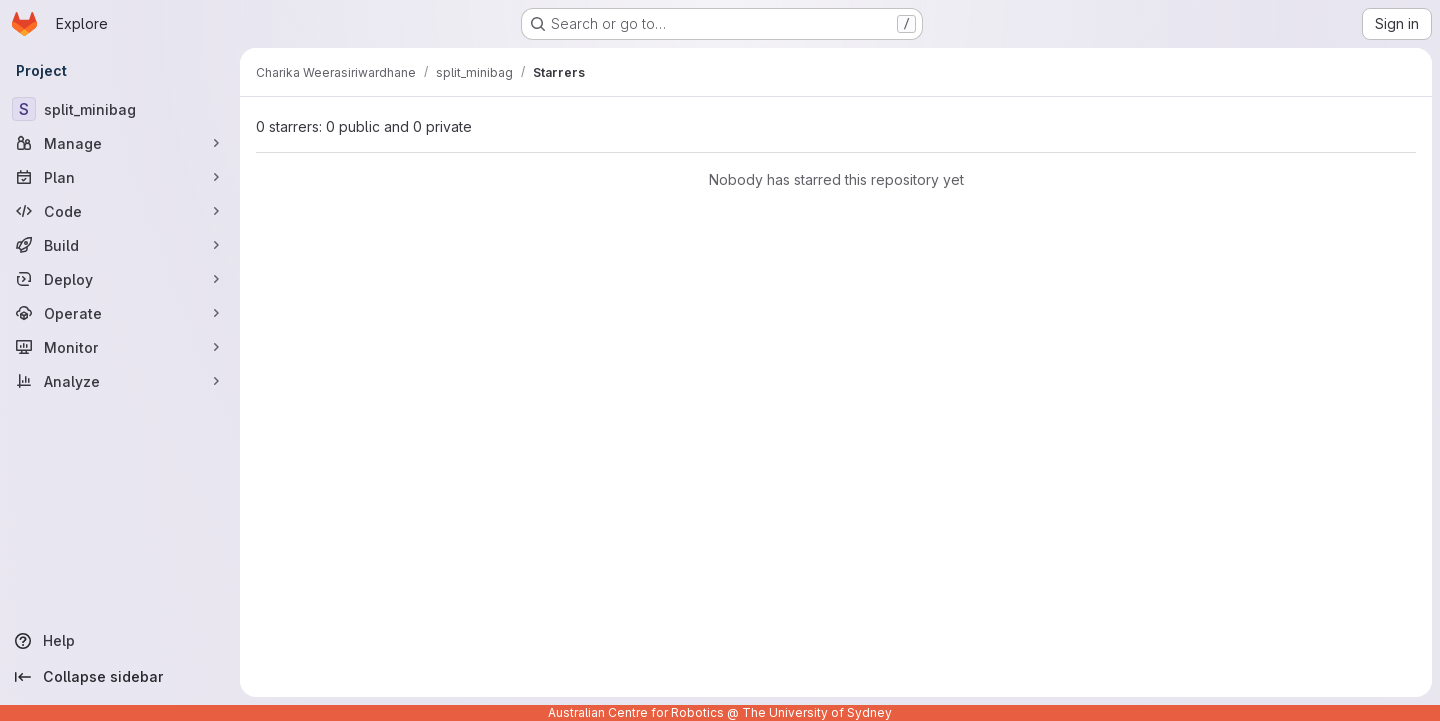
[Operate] (120, 313)
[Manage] (120, 143)
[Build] (120, 245)
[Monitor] (120, 347)
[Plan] (120, 177)
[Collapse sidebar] (120, 677)
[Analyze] (120, 381)
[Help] (120, 641)
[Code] (120, 211)
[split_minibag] (120, 109)
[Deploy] (120, 279)
